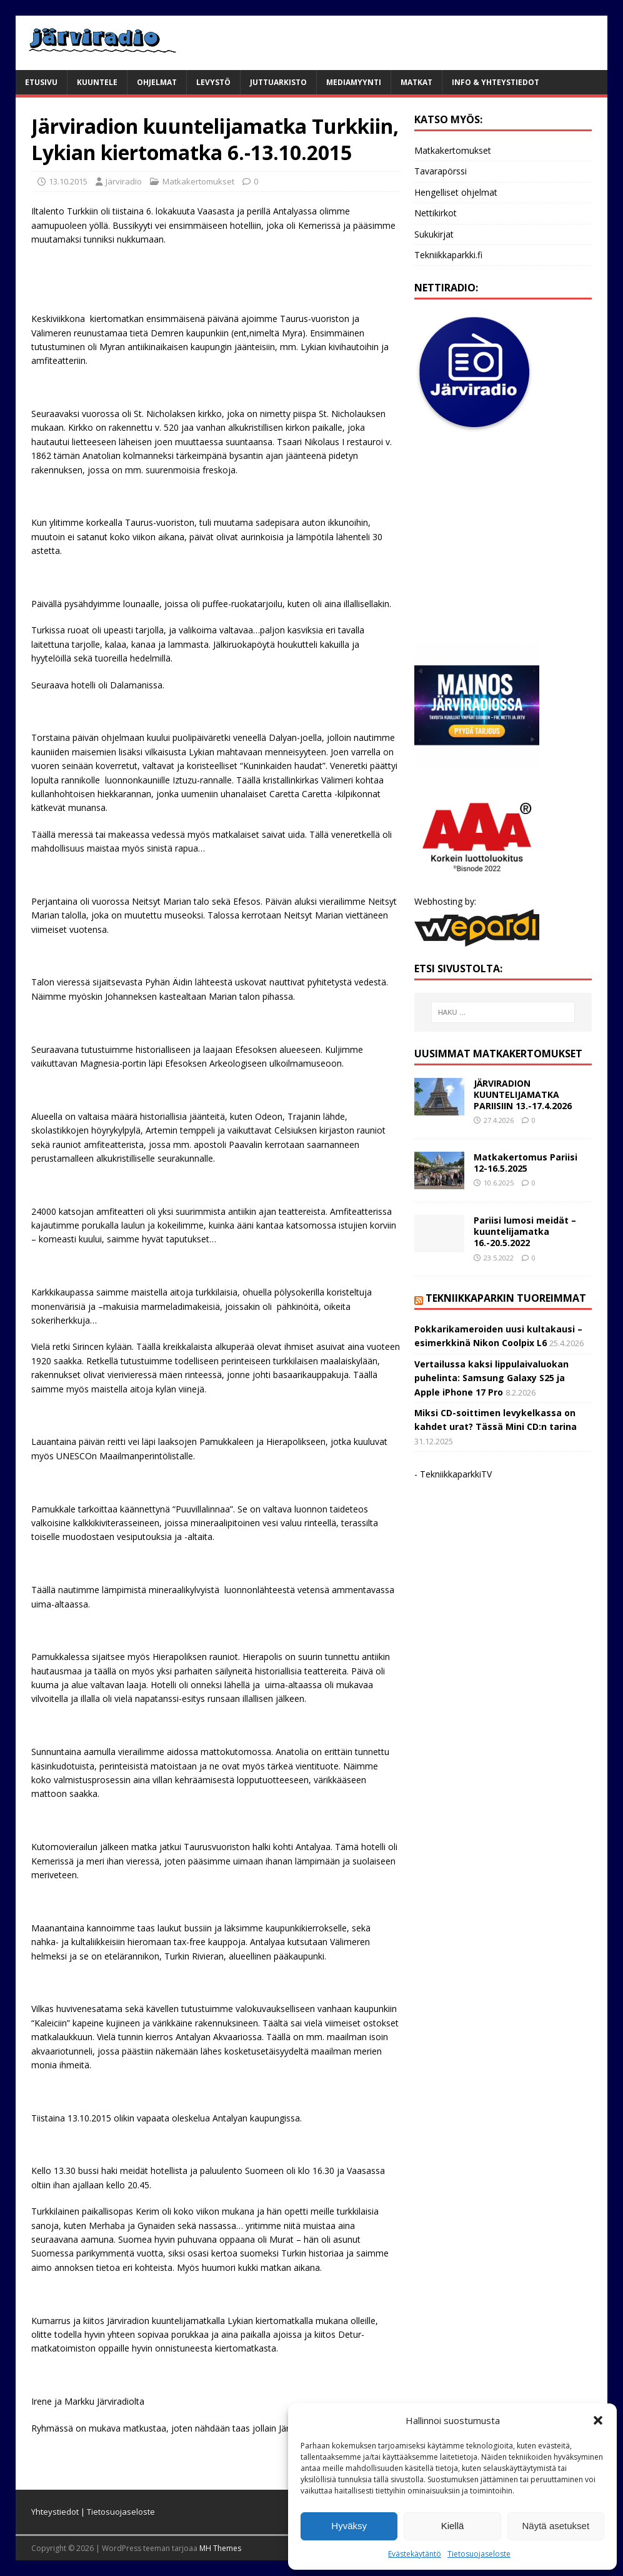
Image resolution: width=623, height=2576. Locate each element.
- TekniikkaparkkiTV (453, 1474)
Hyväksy (349, 2525)
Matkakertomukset (198, 181)
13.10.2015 (68, 181)
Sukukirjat (434, 234)
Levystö (213, 82)
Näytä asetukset (556, 2525)
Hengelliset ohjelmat (455, 192)
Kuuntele (97, 82)
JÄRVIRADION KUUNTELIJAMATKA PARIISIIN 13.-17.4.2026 (523, 1094)
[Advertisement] (503, 538)
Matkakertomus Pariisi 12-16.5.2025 (525, 1162)
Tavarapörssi (440, 171)
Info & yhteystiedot (495, 82)
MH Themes (220, 2548)
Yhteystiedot (55, 2511)
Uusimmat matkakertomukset (498, 1053)
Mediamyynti (353, 82)
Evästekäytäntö (414, 2553)
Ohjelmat (157, 82)
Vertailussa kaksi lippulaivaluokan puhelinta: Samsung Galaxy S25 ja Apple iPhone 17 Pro (491, 1378)
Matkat (416, 82)
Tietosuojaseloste (479, 2553)
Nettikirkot (435, 213)
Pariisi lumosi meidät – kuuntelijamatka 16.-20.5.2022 (525, 1231)
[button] (598, 2420)
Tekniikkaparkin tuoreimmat (506, 1298)
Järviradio (124, 181)
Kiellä (452, 2525)
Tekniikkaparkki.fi (448, 255)
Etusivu (41, 82)
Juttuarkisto (278, 82)
